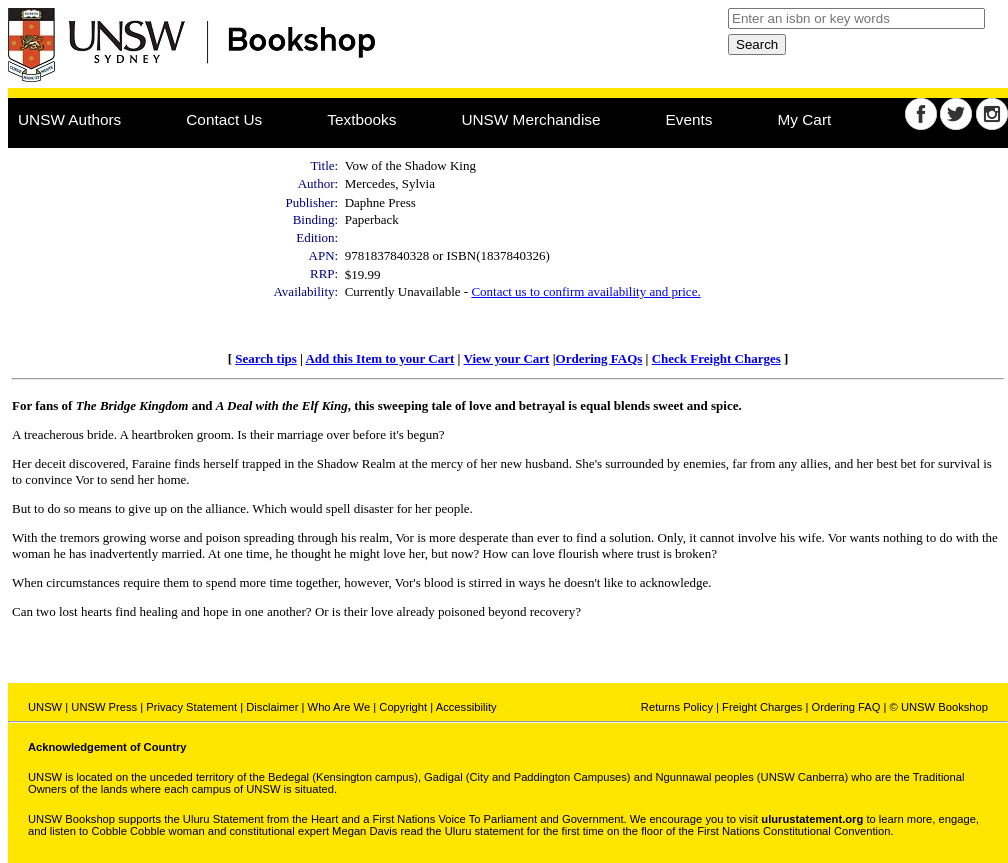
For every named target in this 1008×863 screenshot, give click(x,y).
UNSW (45, 707)
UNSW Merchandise (530, 119)
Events (689, 119)
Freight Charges (762, 707)
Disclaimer (272, 707)
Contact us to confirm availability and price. (585, 291)
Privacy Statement (191, 707)
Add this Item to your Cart (379, 358)
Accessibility (466, 707)
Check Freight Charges (716, 358)
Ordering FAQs (599, 358)
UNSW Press (104, 707)
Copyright (403, 707)
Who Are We (339, 707)
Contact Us (224, 119)
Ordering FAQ (845, 707)
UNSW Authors (69, 119)
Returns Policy (677, 707)
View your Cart (506, 358)
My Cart (805, 119)
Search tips (266, 358)
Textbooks (361, 119)
